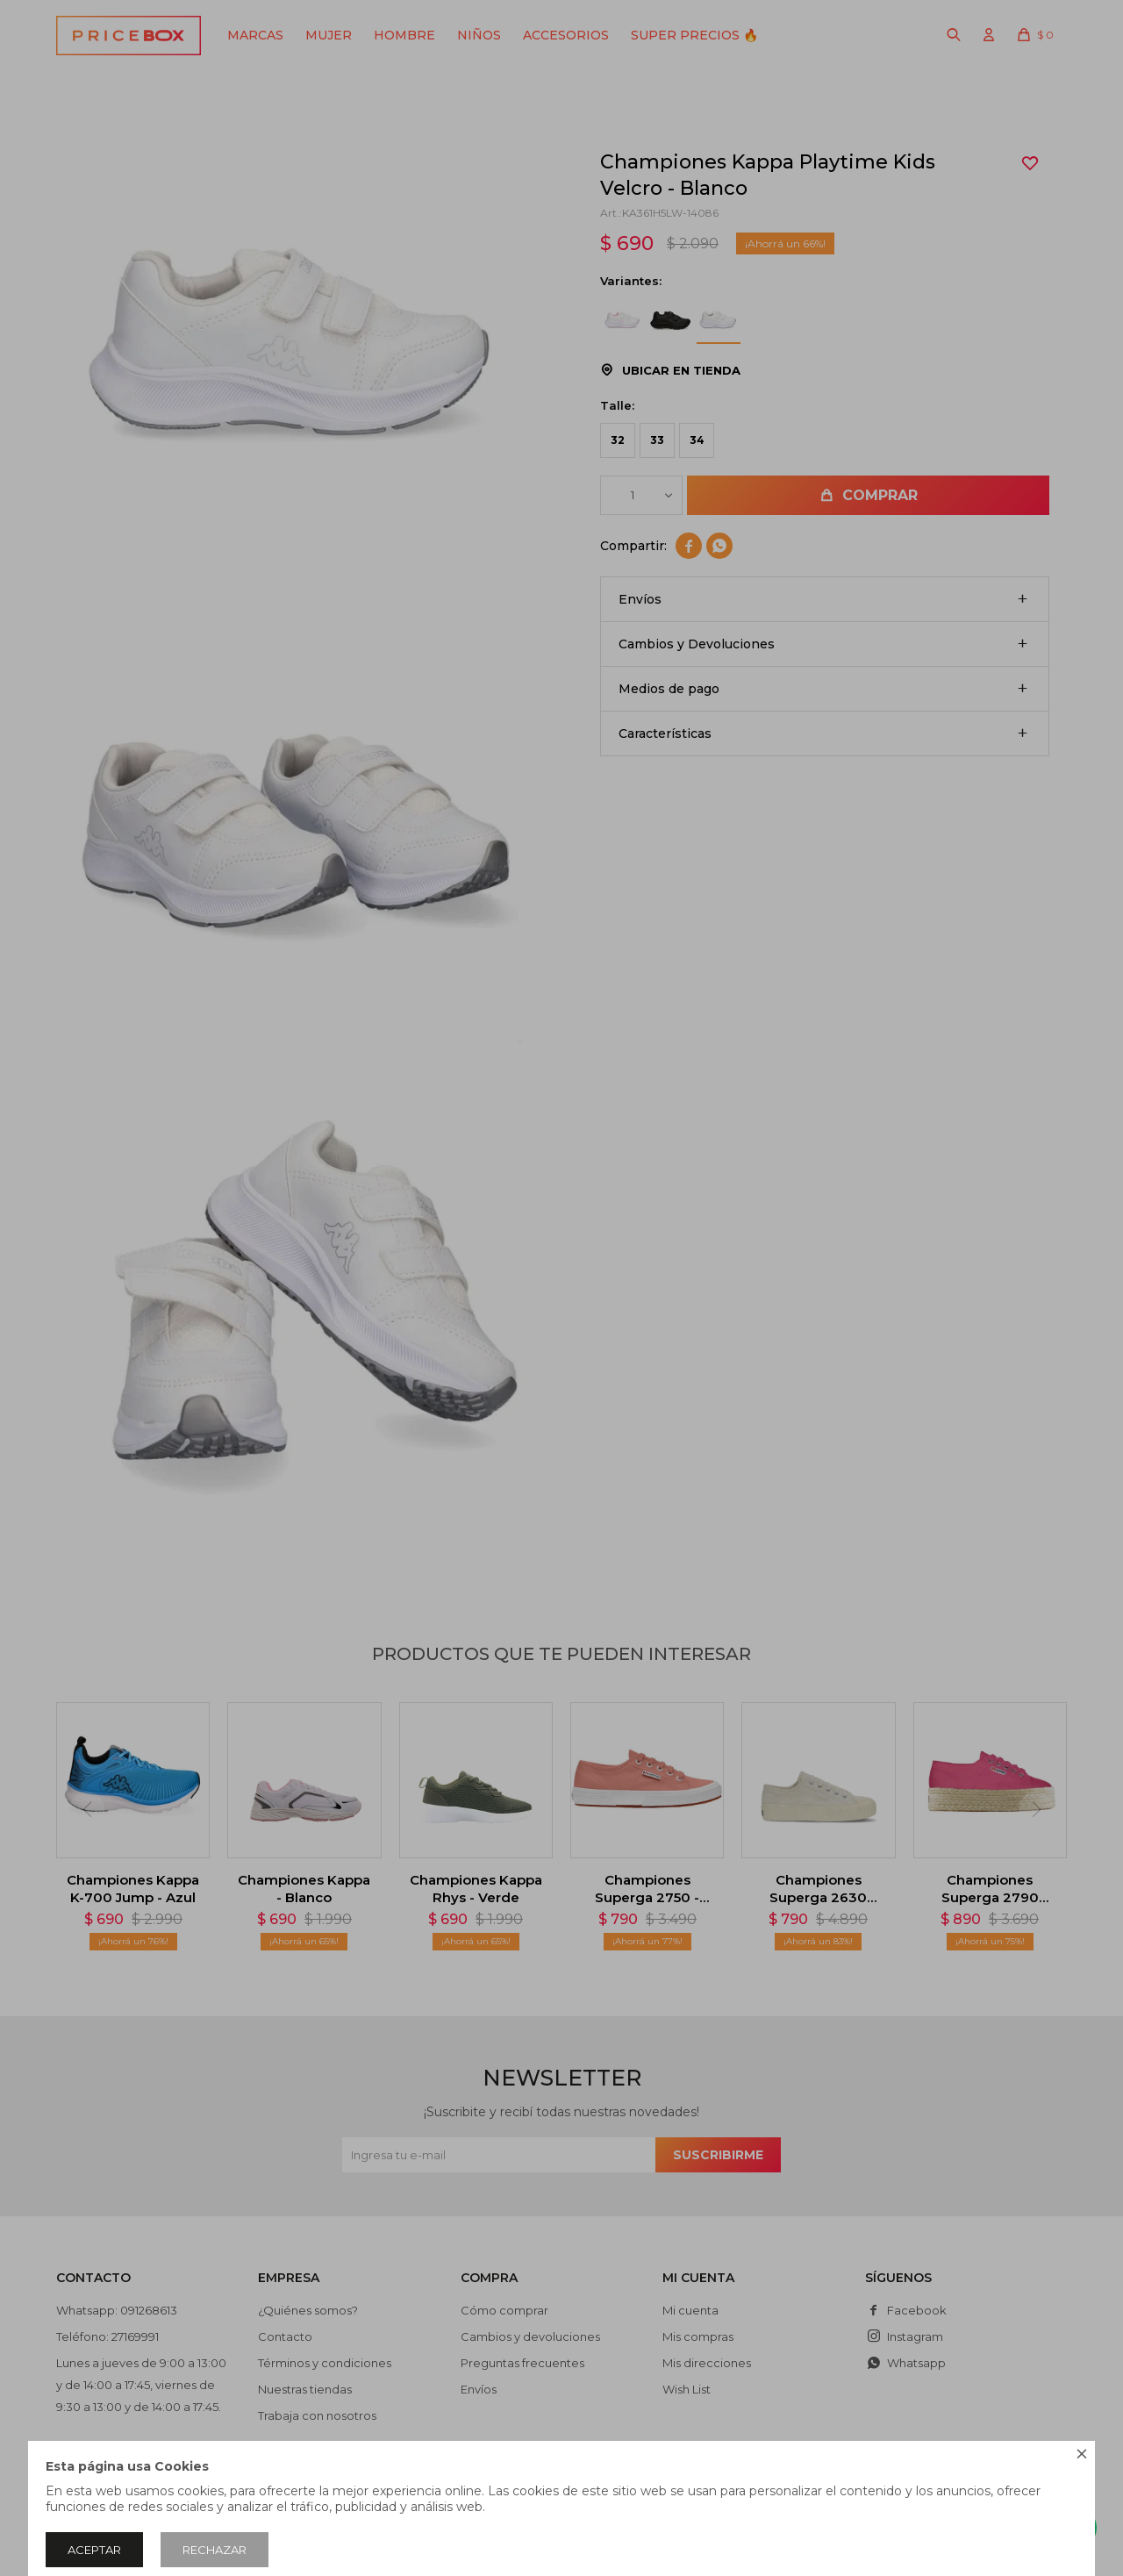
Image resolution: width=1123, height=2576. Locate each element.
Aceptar (94, 2550)
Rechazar (214, 2550)
